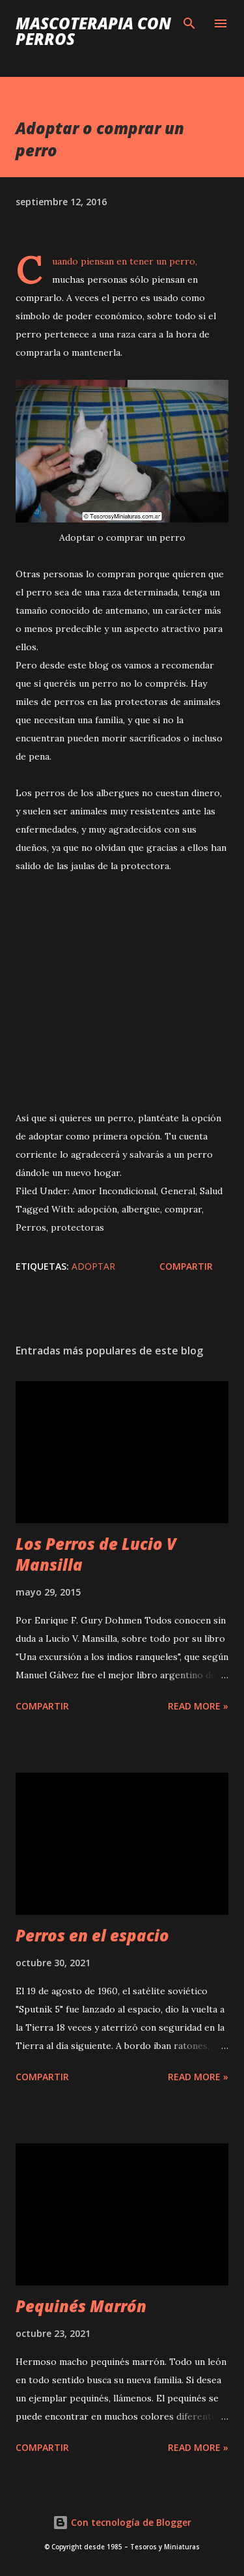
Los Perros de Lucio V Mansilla (96, 1554)
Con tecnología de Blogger (122, 2522)
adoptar (93, 1266)
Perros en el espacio (92, 1935)
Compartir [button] (186, 1266)
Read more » (198, 1706)
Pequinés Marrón (81, 2306)
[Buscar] (189, 23)
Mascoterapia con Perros (93, 31)
